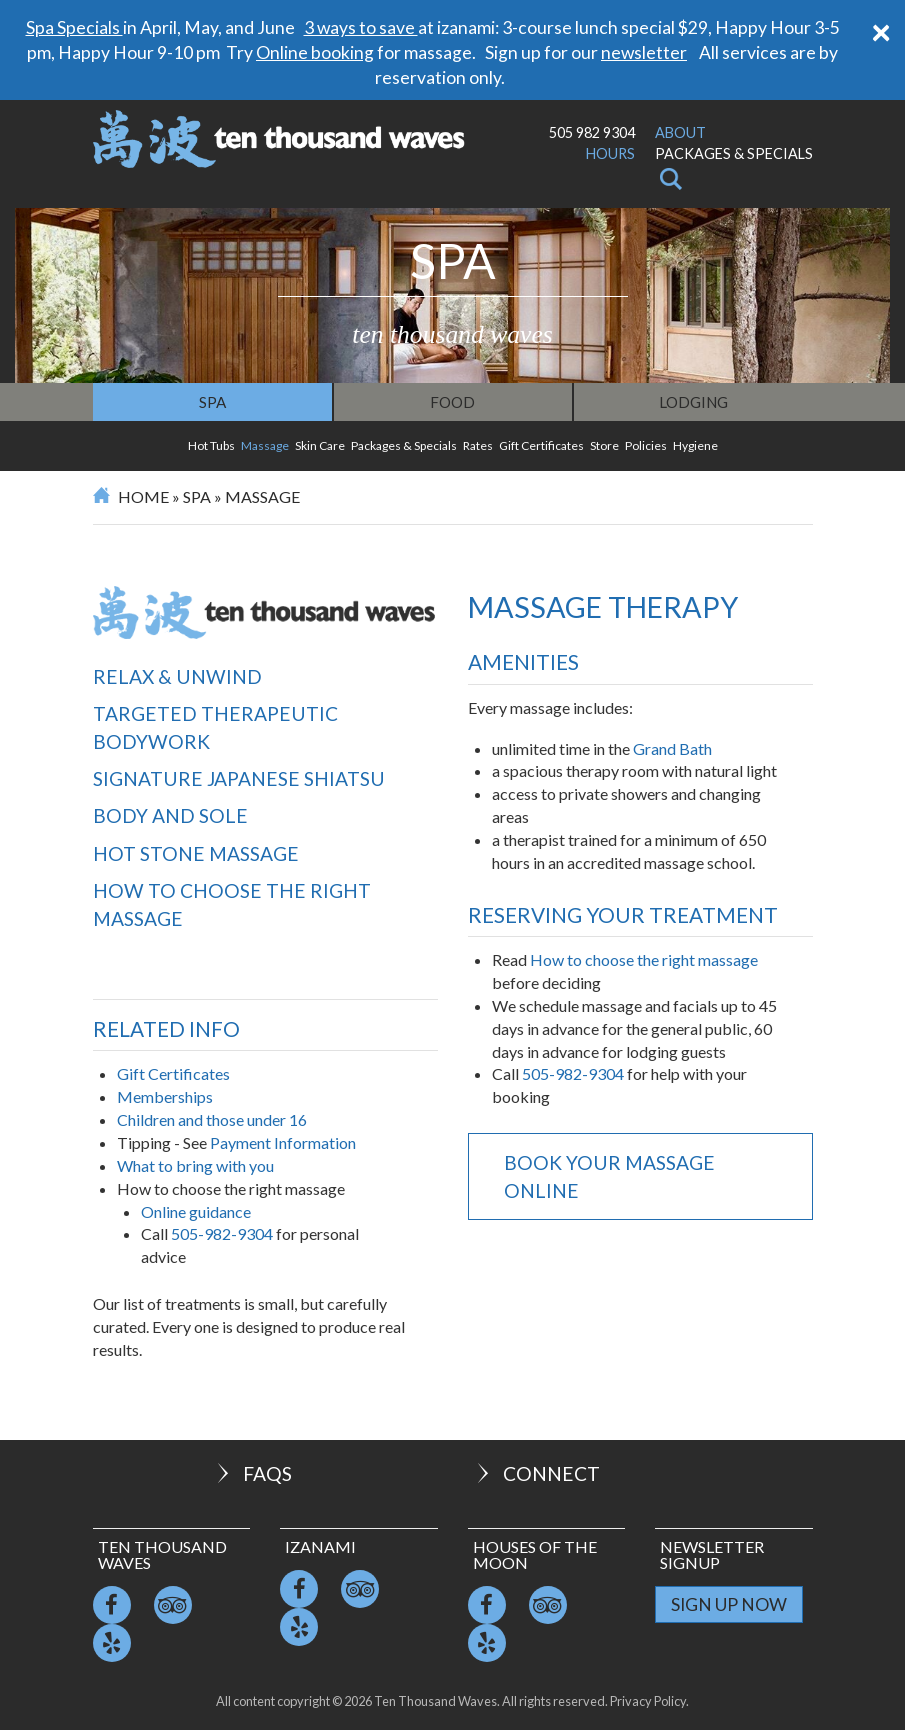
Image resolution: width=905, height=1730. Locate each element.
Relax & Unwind (177, 676)
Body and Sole (170, 815)
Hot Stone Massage (196, 853)
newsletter (644, 52)
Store (604, 445)
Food (452, 402)
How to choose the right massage (232, 904)
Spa (212, 402)
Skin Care (320, 445)
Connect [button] (536, 1473)
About (680, 132)
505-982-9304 (223, 1233)
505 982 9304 (592, 132)
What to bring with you (195, 1165)
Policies (646, 445)
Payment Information (283, 1142)
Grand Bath (672, 748)
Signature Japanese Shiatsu (239, 778)
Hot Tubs (211, 445)
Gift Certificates (541, 445)
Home (143, 496)
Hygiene (695, 445)
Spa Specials (74, 27)
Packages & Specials (734, 153)
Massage (265, 445)
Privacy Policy (648, 1701)
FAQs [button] (252, 1473)
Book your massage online (609, 1176)
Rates (478, 445)
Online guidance (196, 1211)
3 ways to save (361, 27)
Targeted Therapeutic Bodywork (215, 727)
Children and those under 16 (212, 1119)
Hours (610, 153)
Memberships (165, 1096)
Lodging (693, 402)
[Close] (881, 30)
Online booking (315, 52)
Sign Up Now (729, 1604)
